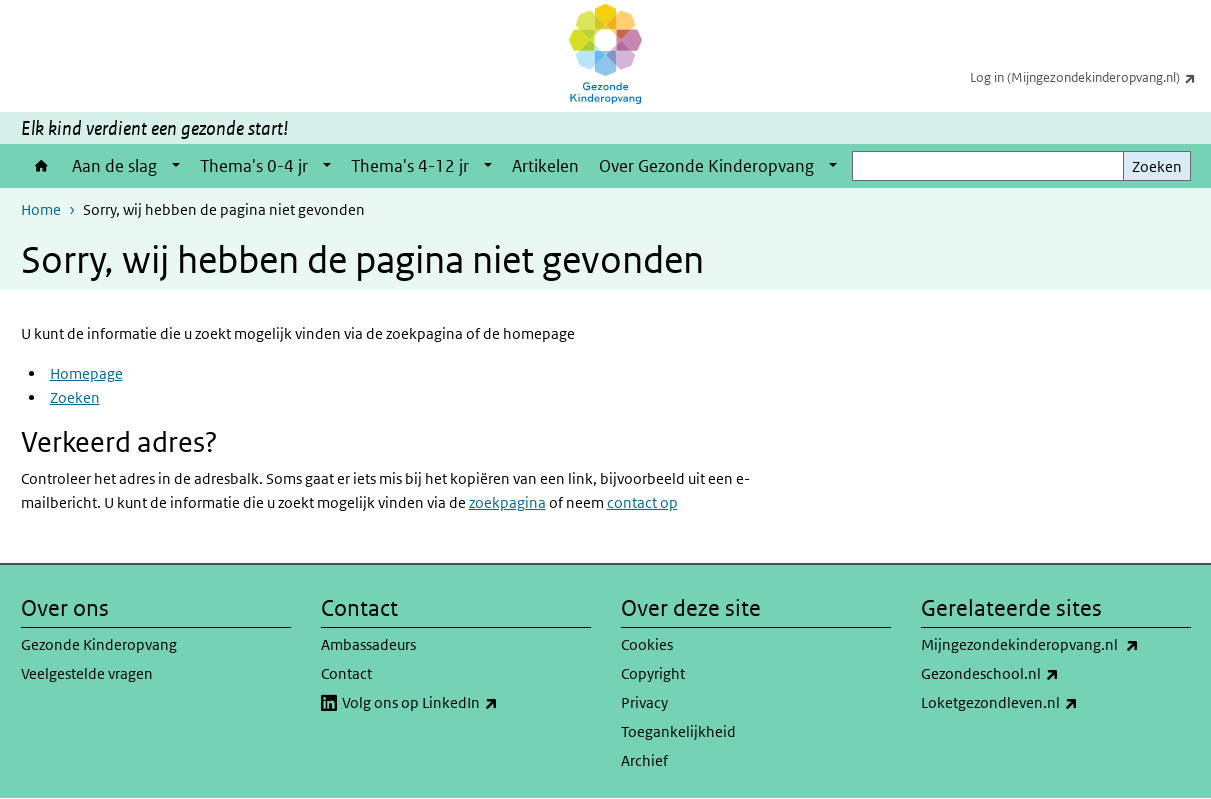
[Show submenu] (176, 166)
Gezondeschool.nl (1034, 674)
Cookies (647, 644)
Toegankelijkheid (678, 731)
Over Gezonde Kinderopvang (706, 166)
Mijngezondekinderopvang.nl (1056, 645)
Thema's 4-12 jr (410, 166)
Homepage (86, 373)
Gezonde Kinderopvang (99, 644)
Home (41, 166)
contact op (642, 502)
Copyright (653, 673)
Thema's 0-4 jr (254, 166)
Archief (644, 760)
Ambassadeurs (368, 644)
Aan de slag (114, 166)
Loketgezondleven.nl (1043, 703)
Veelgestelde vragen (87, 673)
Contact (346, 673)
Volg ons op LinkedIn (464, 703)
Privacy (644, 702)
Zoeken (1157, 166)
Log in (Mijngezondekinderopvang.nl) (1090, 77)
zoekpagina (507, 502)
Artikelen (545, 166)
